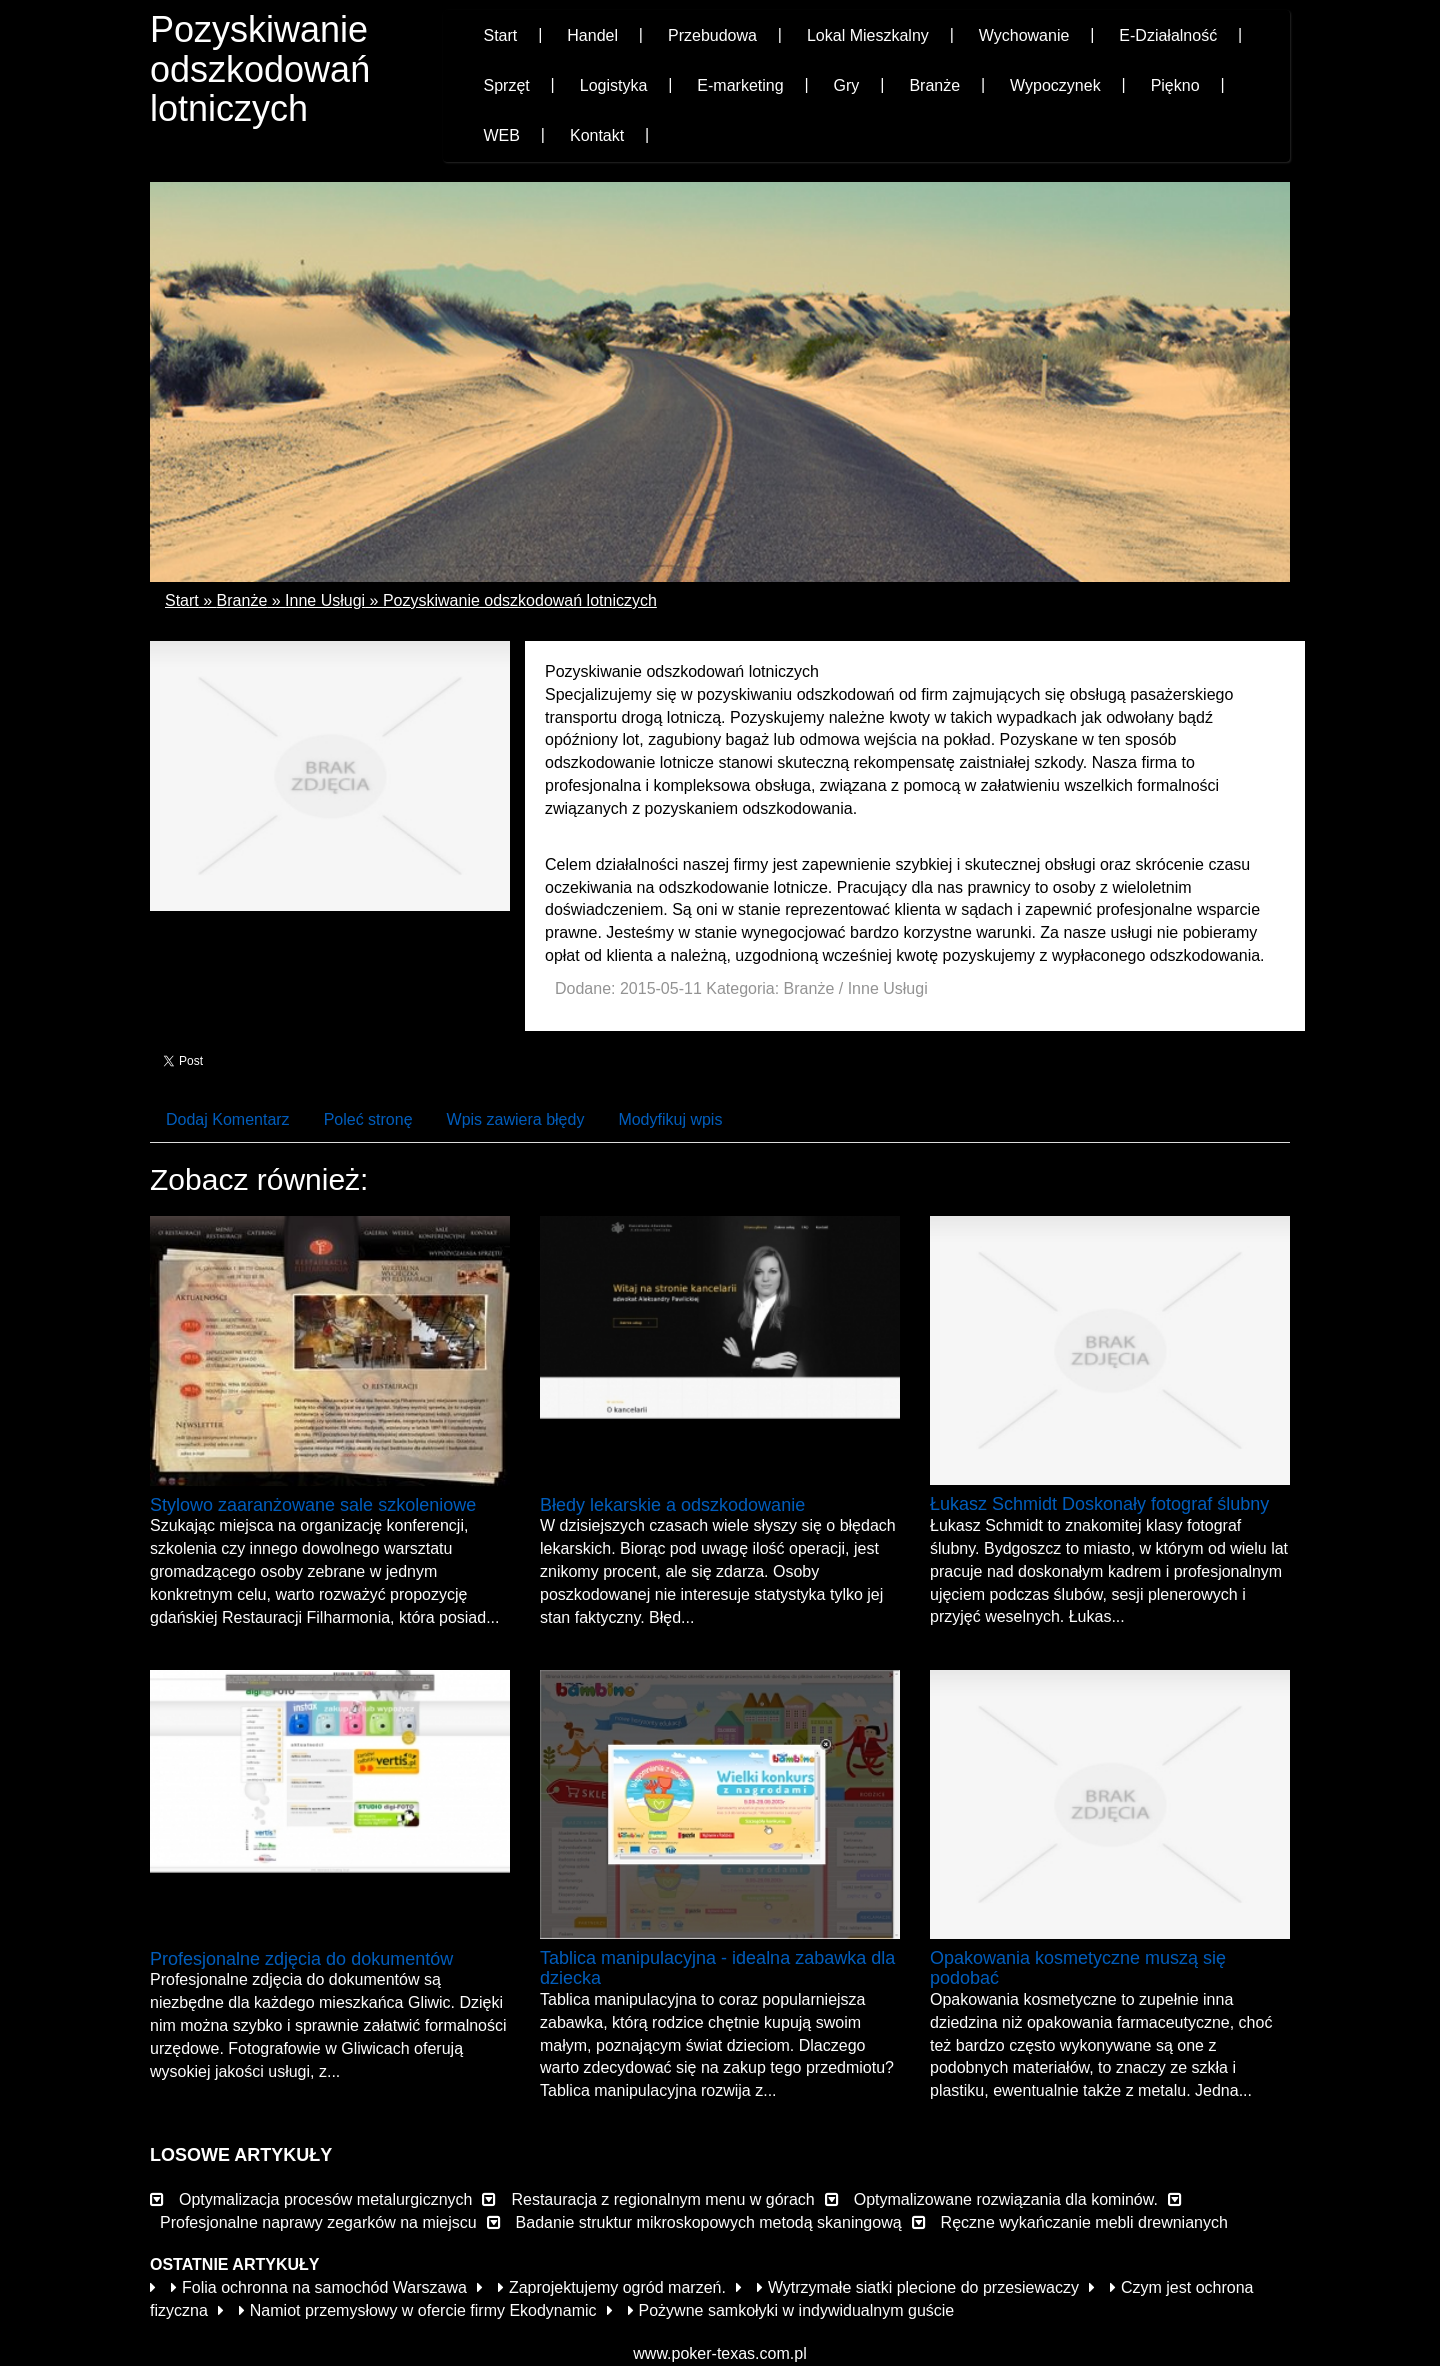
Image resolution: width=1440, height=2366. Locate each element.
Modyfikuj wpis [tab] (670, 1119)
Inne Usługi (325, 600)
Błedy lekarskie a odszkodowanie (672, 1505)
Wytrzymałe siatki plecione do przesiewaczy (918, 2287)
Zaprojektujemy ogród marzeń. (612, 2287)
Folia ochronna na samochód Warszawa (319, 2287)
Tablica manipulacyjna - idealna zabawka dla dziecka (717, 1968)
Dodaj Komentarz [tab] (228, 1119)
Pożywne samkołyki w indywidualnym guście (791, 2310)
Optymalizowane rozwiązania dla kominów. (1006, 2199)
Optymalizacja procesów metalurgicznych (325, 2199)
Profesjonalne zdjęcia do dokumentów (301, 1959)
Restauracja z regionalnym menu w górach (662, 2199)
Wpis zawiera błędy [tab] (516, 1119)
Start (182, 600)
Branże (242, 600)
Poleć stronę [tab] (368, 1119)
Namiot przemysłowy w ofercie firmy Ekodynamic (418, 2310)
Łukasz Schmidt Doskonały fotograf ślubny (1099, 1504)
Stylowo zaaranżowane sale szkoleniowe (313, 1505)
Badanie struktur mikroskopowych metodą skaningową (709, 2222)
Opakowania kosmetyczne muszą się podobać (1078, 1968)
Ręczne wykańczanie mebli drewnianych (1084, 2222)
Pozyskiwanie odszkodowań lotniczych (520, 600)
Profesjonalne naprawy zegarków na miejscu (318, 2222)
